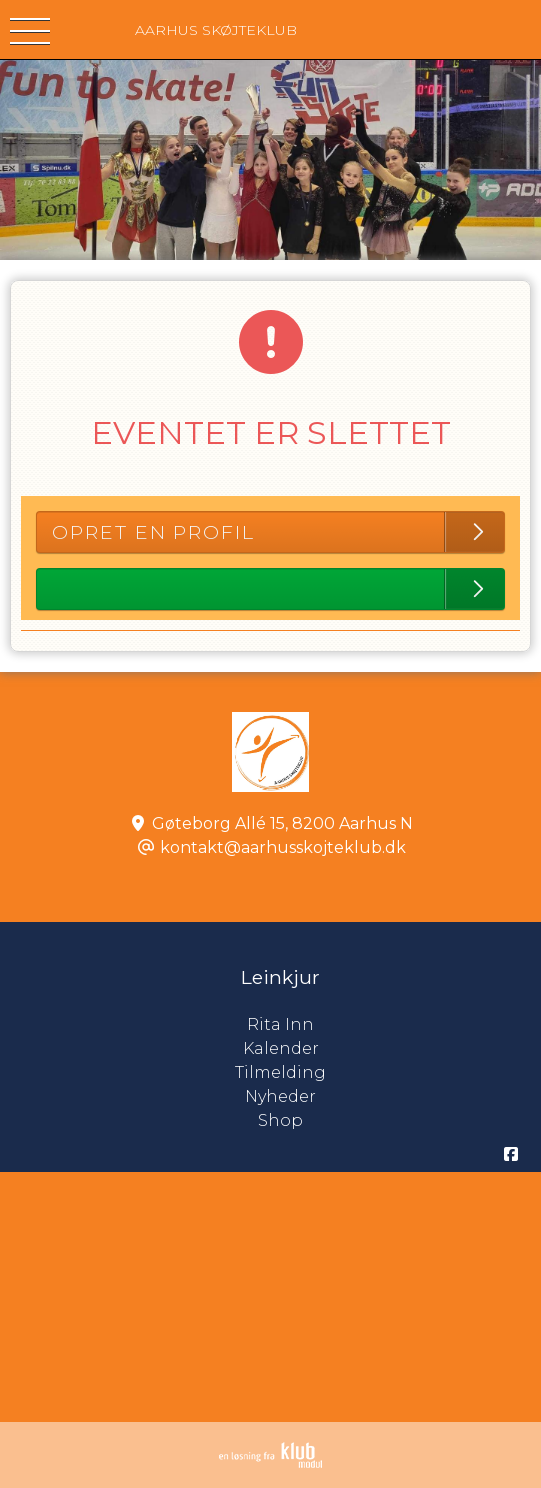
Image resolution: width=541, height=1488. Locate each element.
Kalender (281, 1048)
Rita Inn (394, 1025)
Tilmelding (280, 1072)
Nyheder (280, 1096)
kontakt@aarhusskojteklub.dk (283, 847)
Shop (280, 1120)
